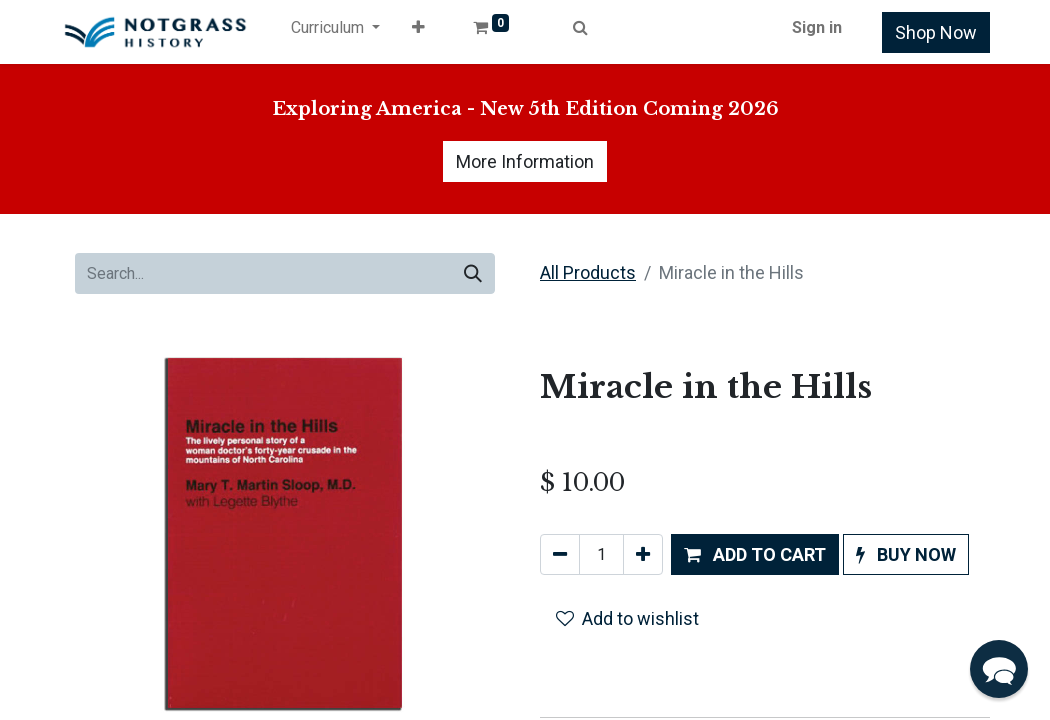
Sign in (817, 27)
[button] (418, 32)
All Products (588, 272)
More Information (525, 161)
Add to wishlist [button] (627, 618)
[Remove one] (560, 554)
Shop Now (936, 32)
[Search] (473, 273)
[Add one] (643, 554)
